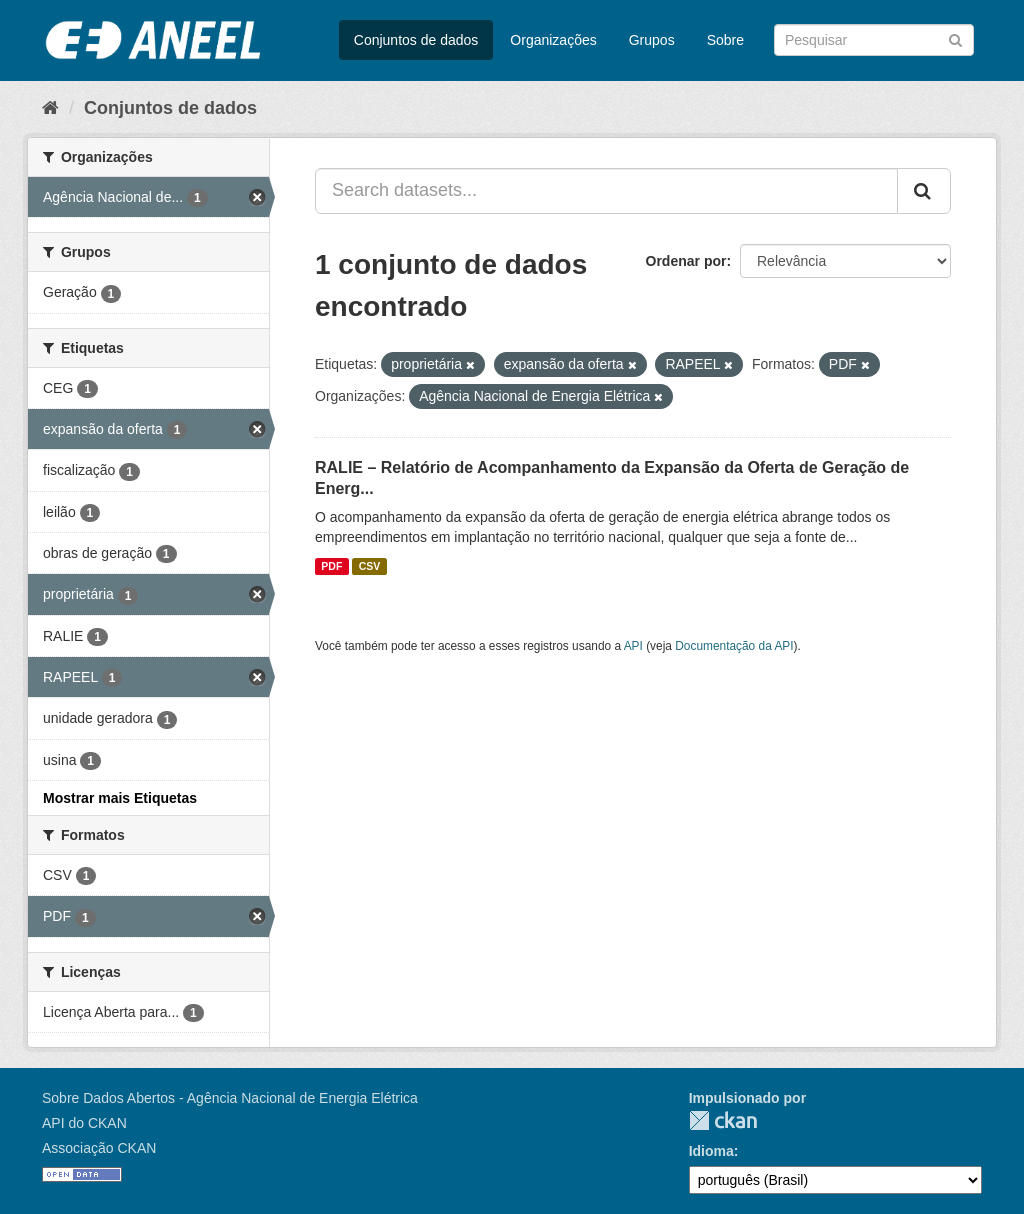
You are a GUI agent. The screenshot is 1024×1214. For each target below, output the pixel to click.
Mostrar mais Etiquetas (120, 798)
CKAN (723, 1120)
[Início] (50, 108)
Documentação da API (734, 646)
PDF (331, 566)
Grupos (652, 40)
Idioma (711, 1151)
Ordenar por (686, 261)
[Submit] (955, 38)
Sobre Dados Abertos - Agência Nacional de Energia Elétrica (230, 1098)
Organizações (553, 40)
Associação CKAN (99, 1148)
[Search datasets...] (606, 191)
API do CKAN (84, 1123)
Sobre (725, 40)
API (633, 646)
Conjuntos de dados (416, 40)
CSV (370, 566)
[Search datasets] (874, 40)
